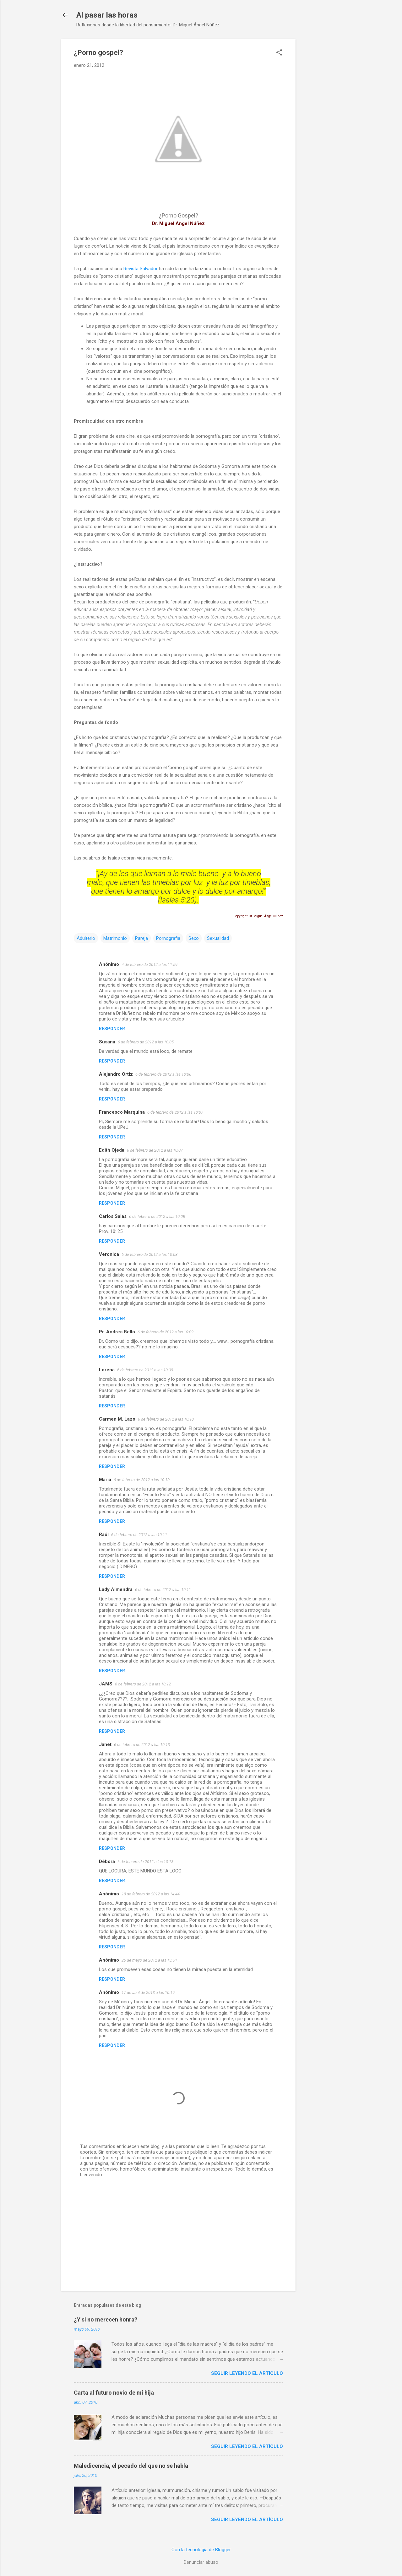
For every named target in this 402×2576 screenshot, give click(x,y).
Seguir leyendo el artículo (247, 2373)
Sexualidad (218, 938)
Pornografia (168, 938)
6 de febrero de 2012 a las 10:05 (146, 1042)
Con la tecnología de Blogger (201, 2549)
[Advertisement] (321, 133)
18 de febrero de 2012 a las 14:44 (151, 1894)
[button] (279, 53)
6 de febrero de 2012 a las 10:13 (142, 1744)
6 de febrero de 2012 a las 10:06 (163, 1074)
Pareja (141, 938)
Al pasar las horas (107, 15)
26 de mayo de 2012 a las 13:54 (149, 1960)
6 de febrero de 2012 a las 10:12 (143, 1684)
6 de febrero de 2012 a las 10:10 (166, 1419)
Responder (112, 1028)
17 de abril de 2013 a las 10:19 (148, 1992)
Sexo (193, 938)
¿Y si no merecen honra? (105, 2319)
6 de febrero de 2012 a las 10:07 (175, 1112)
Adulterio (86, 938)
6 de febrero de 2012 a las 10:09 (165, 1332)
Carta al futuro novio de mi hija (114, 2392)
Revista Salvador (140, 268)
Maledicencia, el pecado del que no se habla (131, 2465)
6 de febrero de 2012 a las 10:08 (157, 1216)
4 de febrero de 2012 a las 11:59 (149, 964)
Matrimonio (115, 938)
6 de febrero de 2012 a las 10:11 (139, 1534)
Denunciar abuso (201, 2562)
